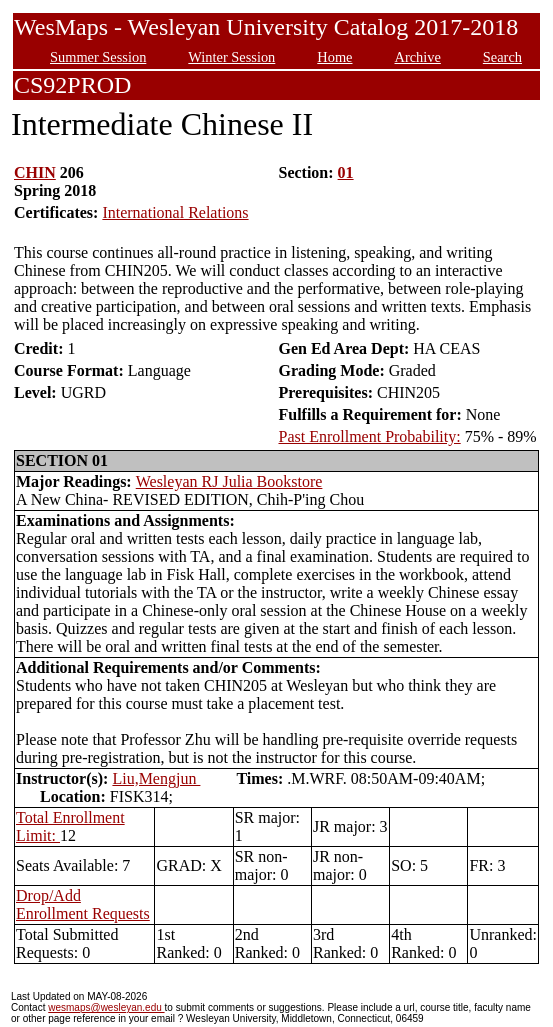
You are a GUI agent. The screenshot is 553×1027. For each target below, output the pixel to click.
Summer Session (98, 57)
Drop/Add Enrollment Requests (83, 904)
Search (502, 57)
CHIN (35, 172)
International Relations (175, 212)
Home (334, 57)
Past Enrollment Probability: (369, 436)
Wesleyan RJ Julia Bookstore (229, 481)
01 (346, 172)
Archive (417, 57)
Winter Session (231, 57)
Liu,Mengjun (156, 778)
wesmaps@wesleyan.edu (106, 1007)
